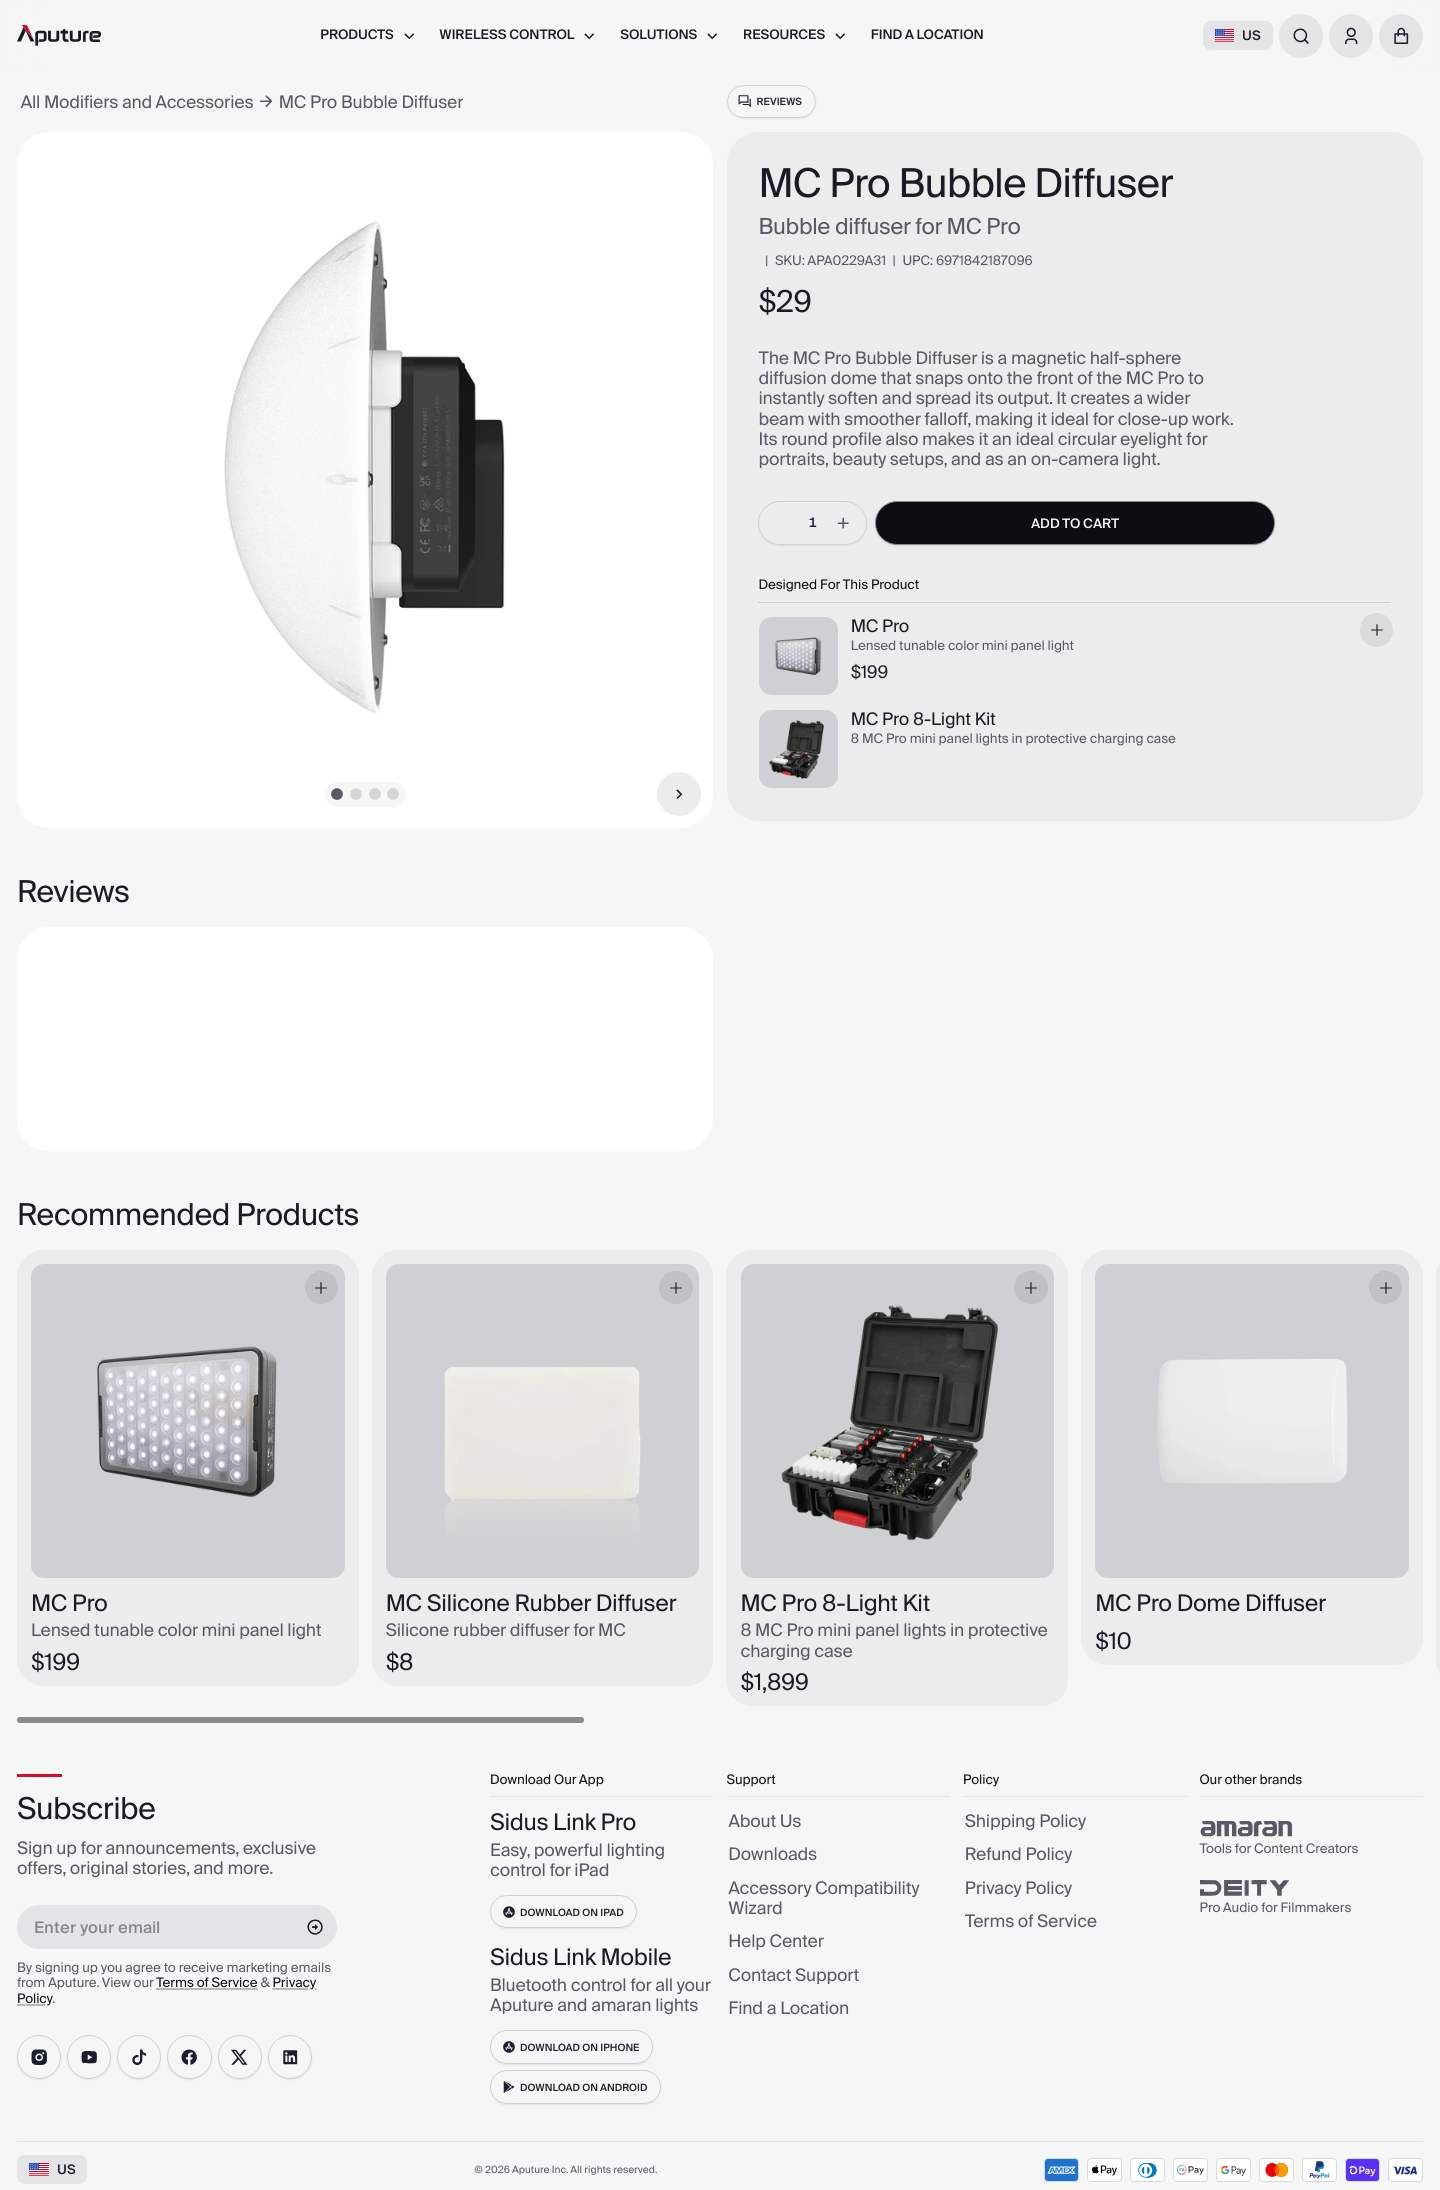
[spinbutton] (812, 523)
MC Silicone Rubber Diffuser (531, 1604)
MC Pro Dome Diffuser (1210, 1604)
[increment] (844, 523)
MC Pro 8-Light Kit (923, 720)
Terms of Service (206, 1984)
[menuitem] (367, 35)
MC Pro (880, 627)
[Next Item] (679, 794)
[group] (1311, 1838)
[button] (1401, 36)
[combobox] (1301, 36)
